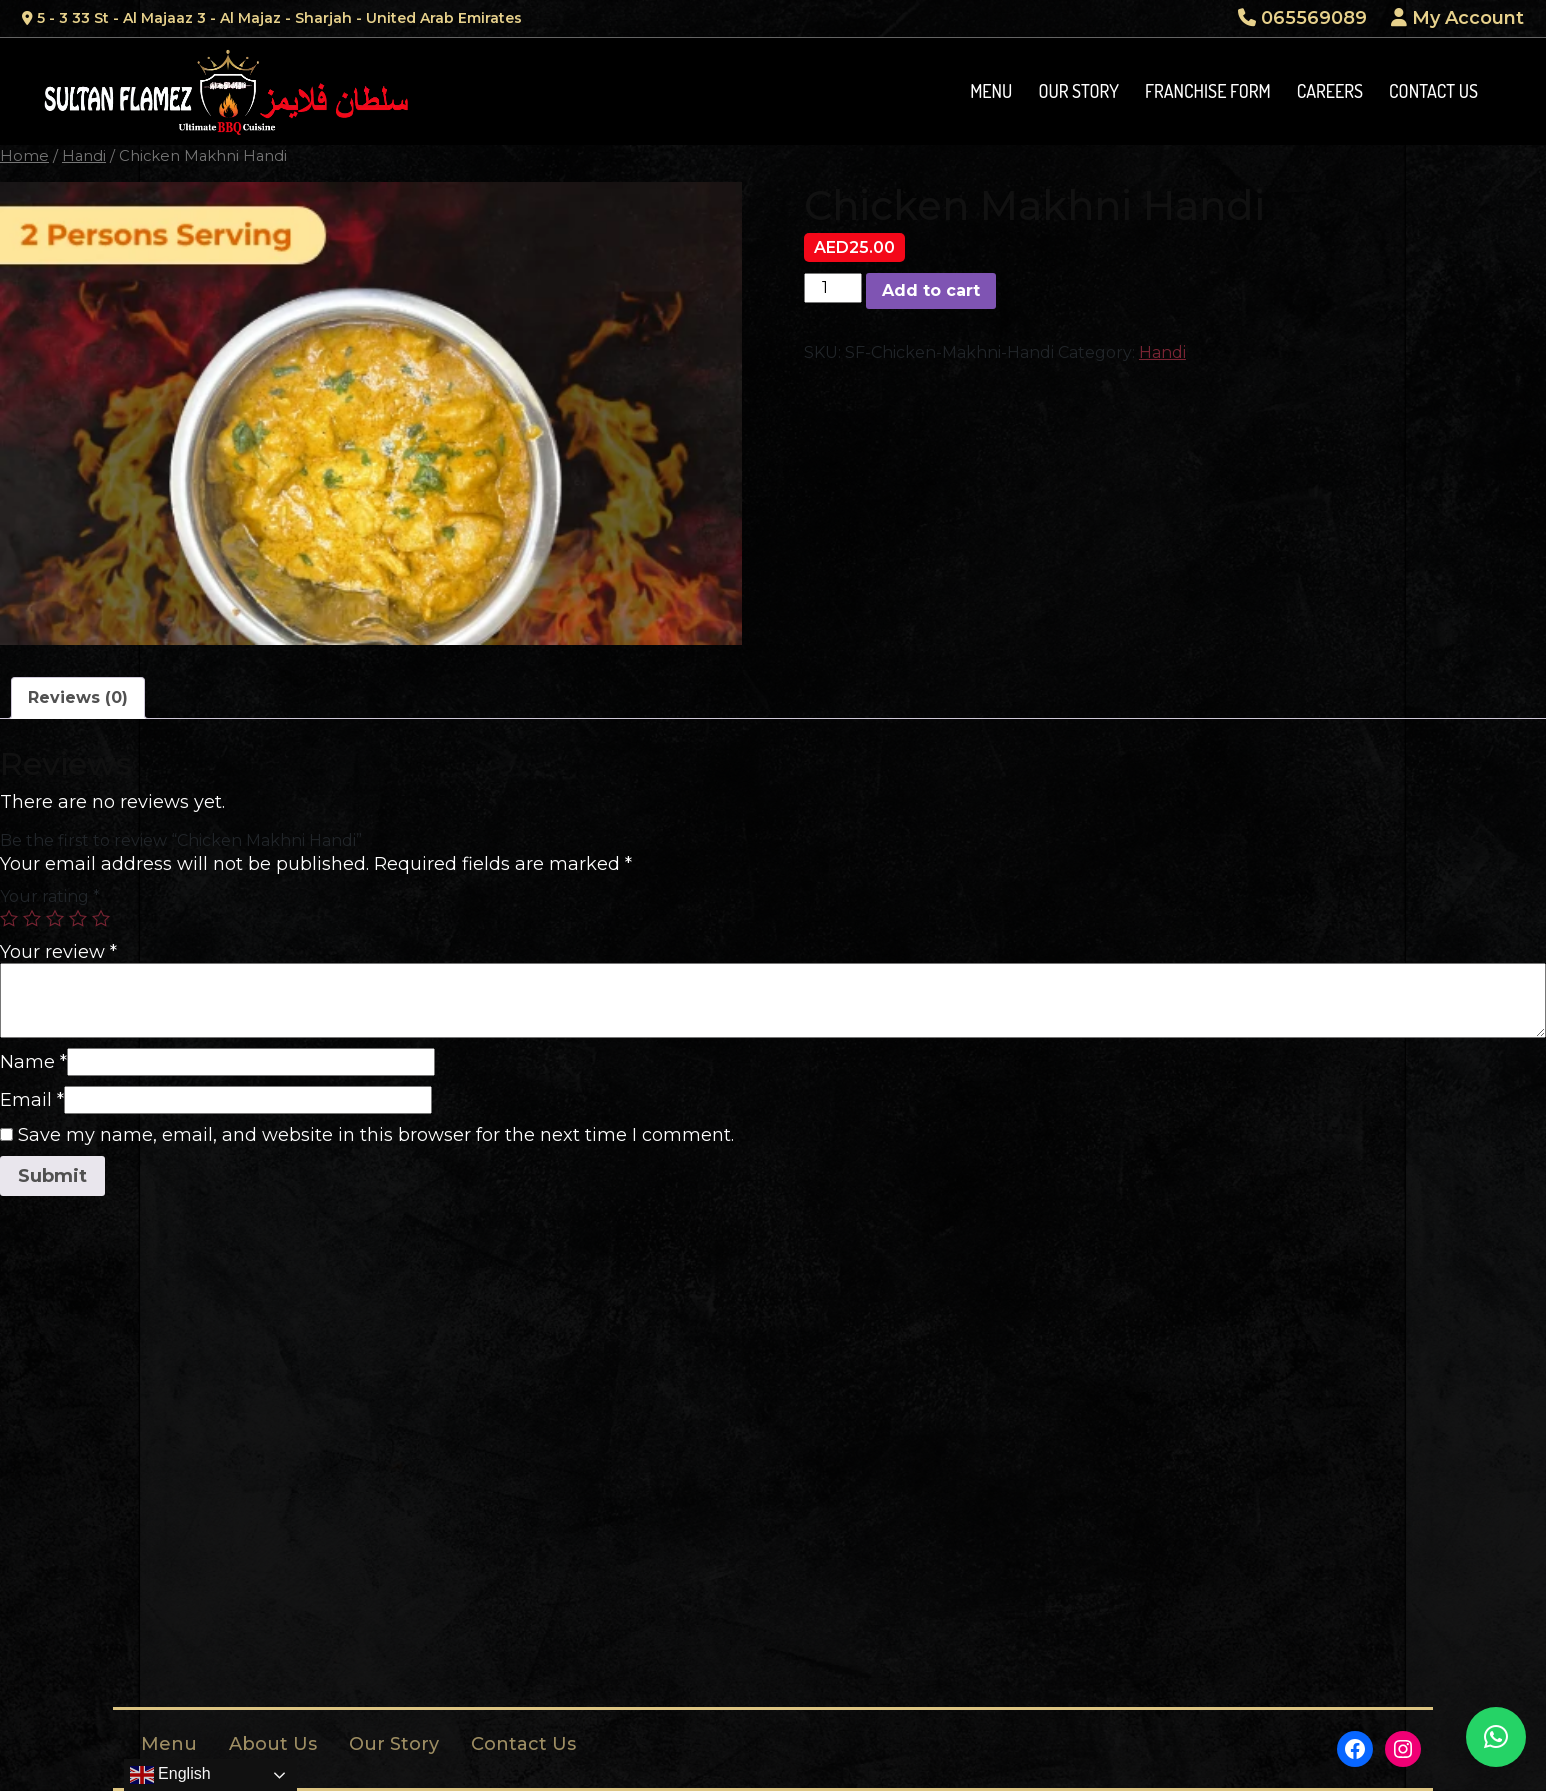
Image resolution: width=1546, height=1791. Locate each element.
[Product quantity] (833, 288)
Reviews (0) (78, 697)
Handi (84, 156)
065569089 (1302, 18)
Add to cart (931, 290)
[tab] (78, 698)
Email (32, 1100)
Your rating (50, 896)
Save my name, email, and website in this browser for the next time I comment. (376, 1135)
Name (33, 1062)
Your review (58, 952)
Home (24, 156)
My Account (1457, 18)
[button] (1496, 1737)
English (170, 1775)
